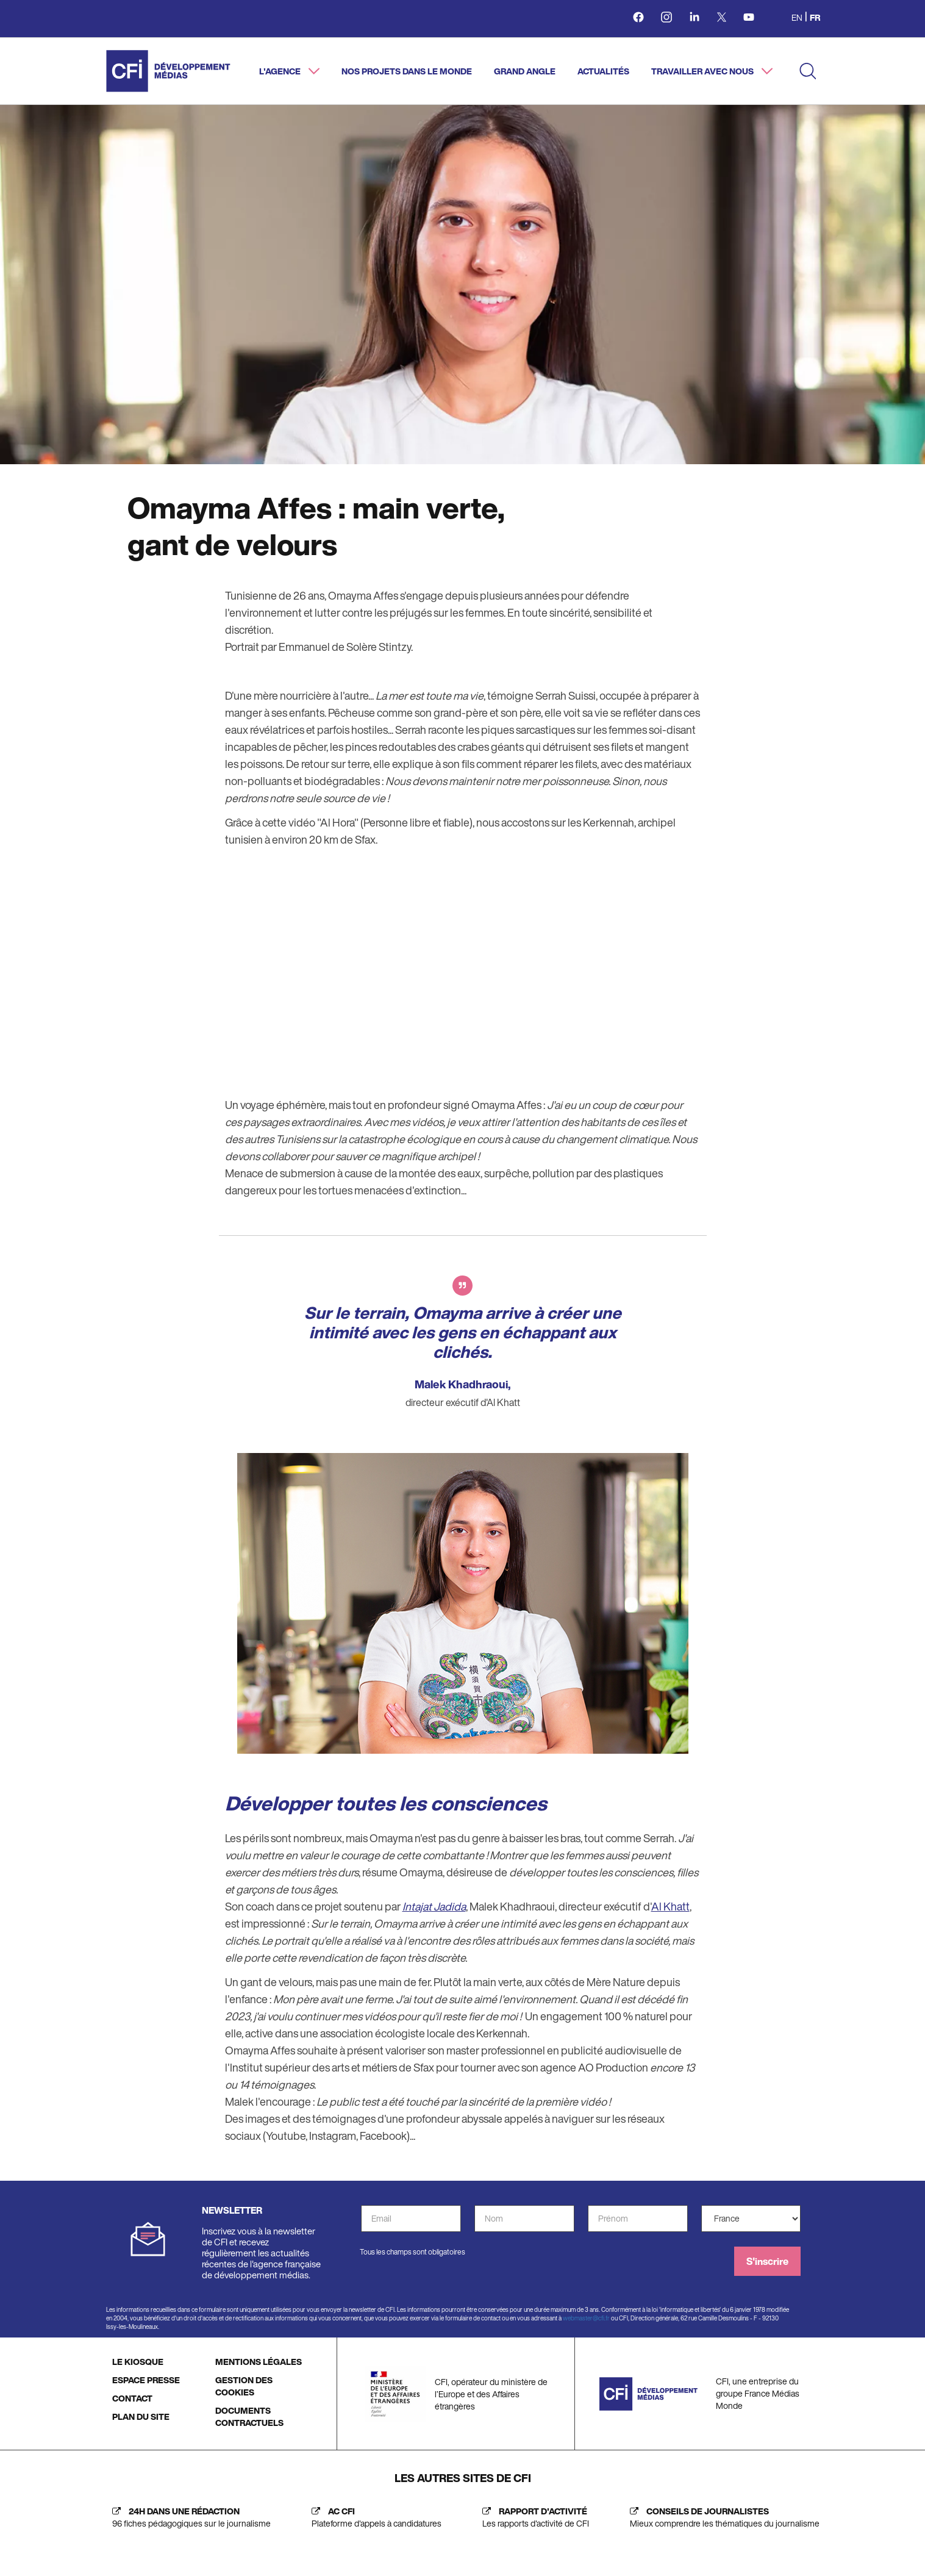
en (796, 17)
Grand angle (524, 71)
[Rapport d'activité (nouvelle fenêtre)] (532, 2517)
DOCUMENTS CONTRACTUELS (249, 2416)
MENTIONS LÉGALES (258, 2361)
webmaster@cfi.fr (586, 2318)
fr (815, 17)
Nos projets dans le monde (406, 71)
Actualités (603, 71)
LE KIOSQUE (137, 2361)
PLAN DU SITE (141, 2416)
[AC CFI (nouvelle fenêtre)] (373, 2517)
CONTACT (132, 2398)
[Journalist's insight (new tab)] (722, 2517)
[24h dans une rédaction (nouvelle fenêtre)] (188, 2517)
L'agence (280, 71)
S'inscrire (767, 2261)
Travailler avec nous (703, 71)
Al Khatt (670, 1906)
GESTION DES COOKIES (244, 2385)
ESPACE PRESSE (146, 2379)
